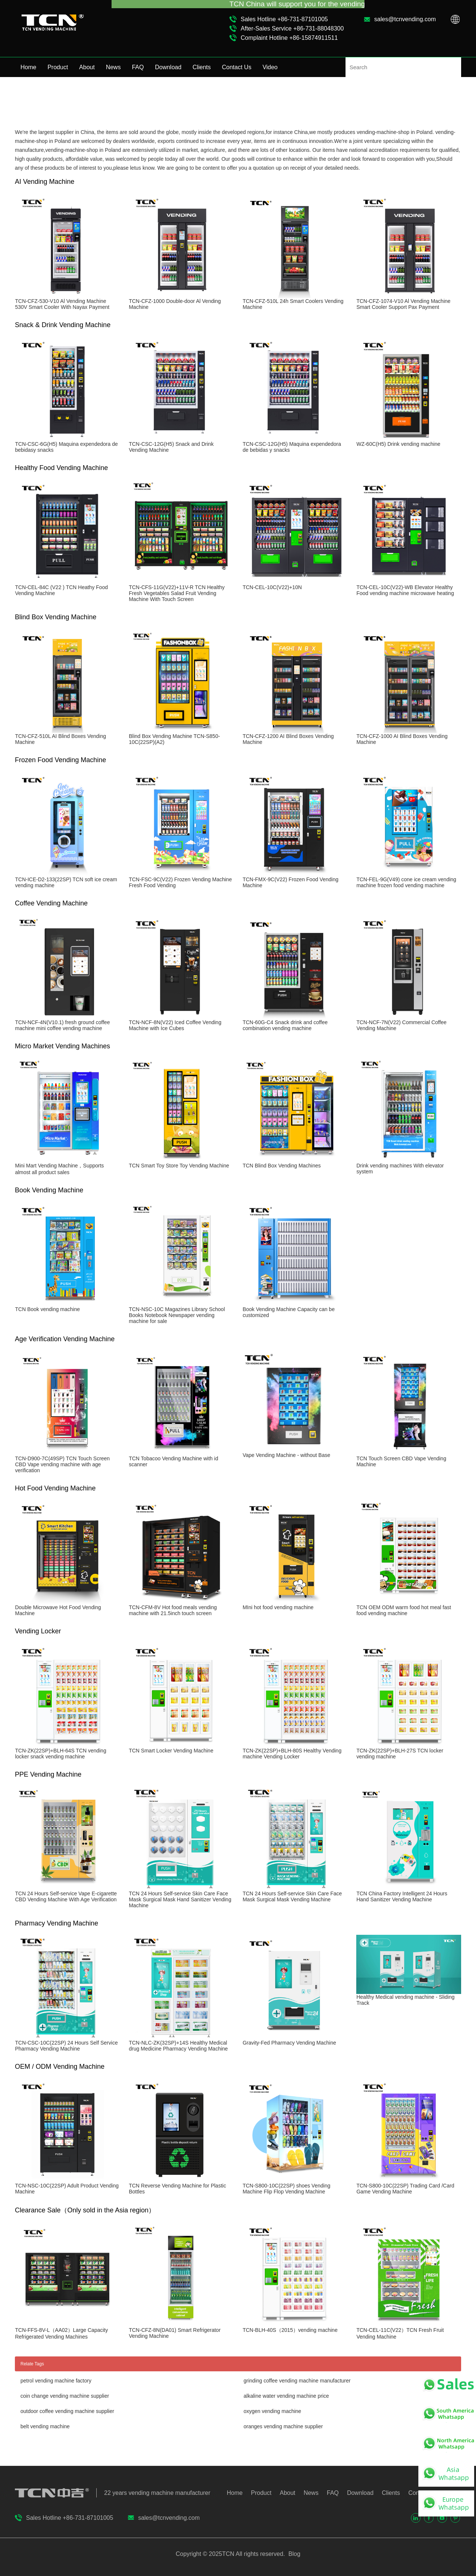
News (113, 67)
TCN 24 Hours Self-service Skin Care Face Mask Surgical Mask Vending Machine (292, 1896)
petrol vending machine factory (55, 2381)
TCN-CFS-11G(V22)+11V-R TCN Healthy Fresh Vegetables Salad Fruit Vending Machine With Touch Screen (177, 593)
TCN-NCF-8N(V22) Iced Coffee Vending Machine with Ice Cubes (175, 1025)
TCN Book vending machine (47, 1309)
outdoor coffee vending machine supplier (67, 2411)
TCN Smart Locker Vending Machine (171, 1751)
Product (58, 67)
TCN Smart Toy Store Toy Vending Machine (179, 1166)
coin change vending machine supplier (64, 2396)
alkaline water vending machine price (286, 2396)
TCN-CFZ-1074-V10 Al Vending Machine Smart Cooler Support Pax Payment (403, 304)
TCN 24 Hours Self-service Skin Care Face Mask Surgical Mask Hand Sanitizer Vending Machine (180, 1899)
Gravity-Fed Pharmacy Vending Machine (289, 2043)
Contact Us (236, 67)
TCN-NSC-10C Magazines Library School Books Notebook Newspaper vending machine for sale (177, 1315)
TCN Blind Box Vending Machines (281, 1166)
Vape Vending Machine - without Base (286, 1455)
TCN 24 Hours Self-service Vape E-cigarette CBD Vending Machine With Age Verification (66, 1896)
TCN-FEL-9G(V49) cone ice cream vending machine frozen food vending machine (406, 882)
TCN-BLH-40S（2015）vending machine (289, 2330)
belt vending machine (45, 2426)
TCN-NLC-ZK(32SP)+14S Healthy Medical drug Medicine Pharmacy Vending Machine (178, 2046)
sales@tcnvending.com (405, 19)
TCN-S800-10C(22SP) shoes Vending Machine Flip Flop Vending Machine (286, 2189)
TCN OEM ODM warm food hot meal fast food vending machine (403, 1610)
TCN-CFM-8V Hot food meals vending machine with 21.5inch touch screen (173, 1610)
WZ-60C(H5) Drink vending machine (398, 444)
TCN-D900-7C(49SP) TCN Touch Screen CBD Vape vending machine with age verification (62, 1464)
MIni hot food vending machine (277, 1607)
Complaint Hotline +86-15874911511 (289, 38)
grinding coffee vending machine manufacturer (297, 2381)
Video (270, 67)
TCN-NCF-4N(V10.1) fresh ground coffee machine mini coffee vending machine (62, 1025)
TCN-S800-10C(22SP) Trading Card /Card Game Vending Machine (405, 2189)
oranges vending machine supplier (283, 2426)
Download (168, 67)
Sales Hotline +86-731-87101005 (284, 19)
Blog (293, 2554)
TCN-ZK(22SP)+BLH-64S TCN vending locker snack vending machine (60, 1754)
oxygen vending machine (272, 2411)
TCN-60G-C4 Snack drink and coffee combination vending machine (285, 1025)
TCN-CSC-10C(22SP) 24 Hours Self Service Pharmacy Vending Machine (66, 2046)
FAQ (138, 67)
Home (28, 67)
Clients (202, 67)
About (87, 67)
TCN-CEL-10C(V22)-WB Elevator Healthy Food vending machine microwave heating (405, 590)
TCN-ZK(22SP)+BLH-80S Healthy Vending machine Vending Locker (291, 1754)
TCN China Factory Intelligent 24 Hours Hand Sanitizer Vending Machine (401, 1896)
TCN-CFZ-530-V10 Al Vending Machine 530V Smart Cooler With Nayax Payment (62, 304)
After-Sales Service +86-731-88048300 (292, 28)
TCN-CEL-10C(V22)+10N (272, 587)
